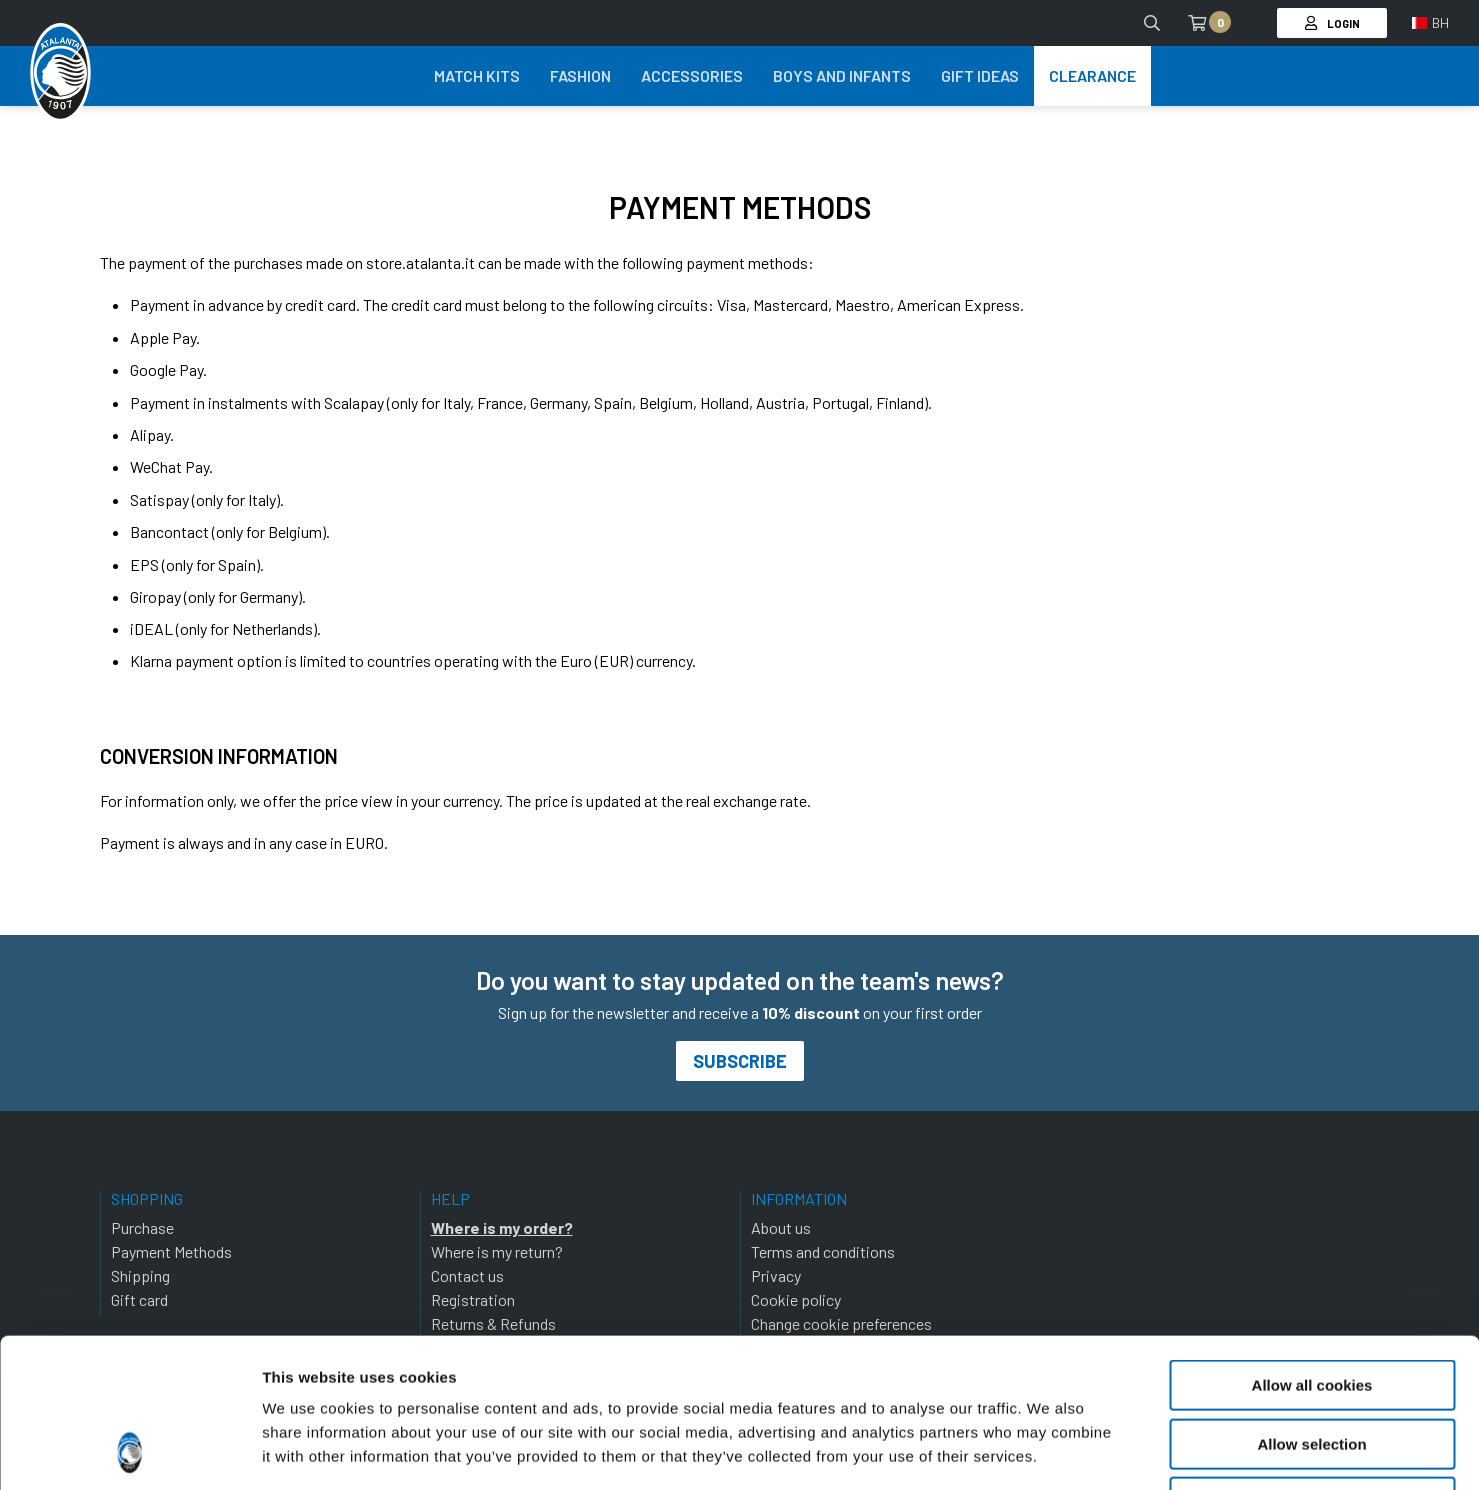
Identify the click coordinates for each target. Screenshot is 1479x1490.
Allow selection (1311, 1304)
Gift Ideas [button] (980, 75)
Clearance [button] (1092, 75)
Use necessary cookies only (1312, 1362)
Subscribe (740, 1061)
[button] (1430, 23)
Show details (1049, 1450)
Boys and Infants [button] (842, 75)
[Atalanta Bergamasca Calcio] (60, 73)
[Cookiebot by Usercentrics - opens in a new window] (129, 1451)
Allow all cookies (1312, 1245)
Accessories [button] (692, 75)
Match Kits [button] (477, 75)
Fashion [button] (580, 75)
